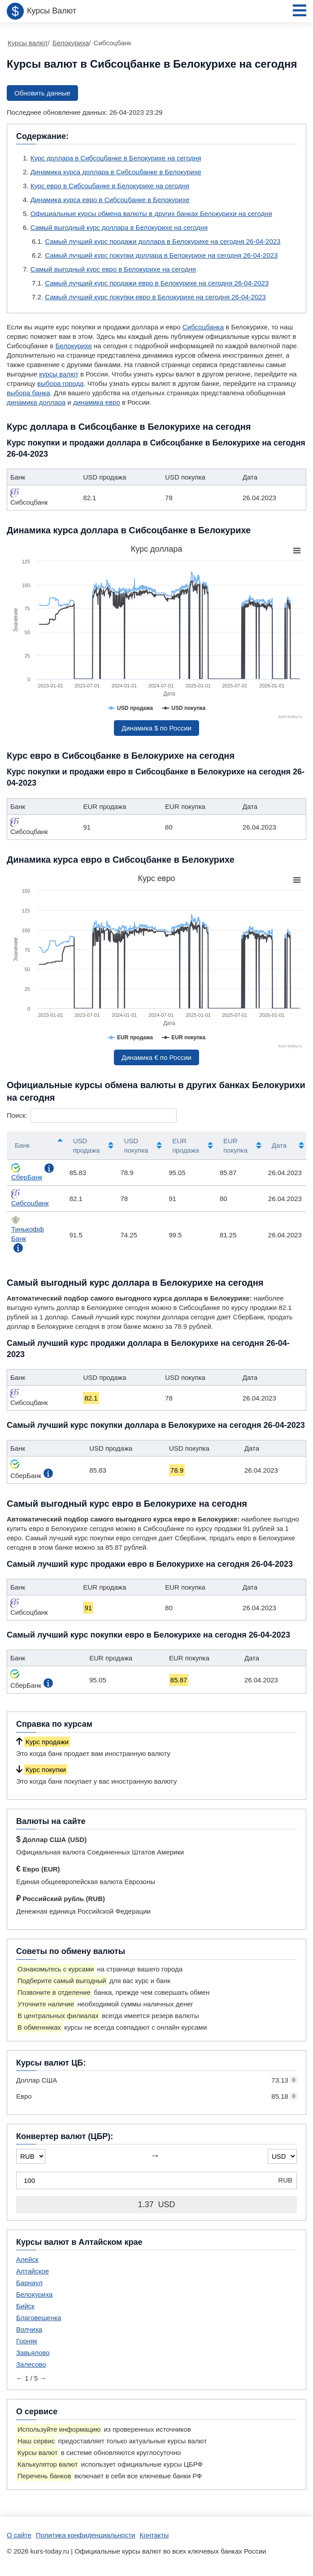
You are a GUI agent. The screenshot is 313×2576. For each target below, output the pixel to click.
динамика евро (96, 402)
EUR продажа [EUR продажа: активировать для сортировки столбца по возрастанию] (185, 1145)
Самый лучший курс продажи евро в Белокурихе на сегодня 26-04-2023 (157, 283)
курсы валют (58, 374)
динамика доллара (36, 402)
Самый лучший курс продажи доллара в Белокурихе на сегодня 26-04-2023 (162, 241)
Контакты (154, 2535)
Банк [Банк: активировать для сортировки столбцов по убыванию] (22, 1145)
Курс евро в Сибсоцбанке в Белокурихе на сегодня (109, 186)
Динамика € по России (156, 1057)
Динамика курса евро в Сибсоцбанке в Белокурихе (110, 199)
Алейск (27, 2259)
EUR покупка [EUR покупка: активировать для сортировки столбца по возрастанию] (235, 1145)
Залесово (31, 2364)
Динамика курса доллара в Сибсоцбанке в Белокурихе (115, 172)
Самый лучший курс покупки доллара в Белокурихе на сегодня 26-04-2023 (161, 255)
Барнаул (29, 2282)
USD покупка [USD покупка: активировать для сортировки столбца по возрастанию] (136, 1145)
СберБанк (26, 1172)
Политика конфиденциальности (85, 2535)
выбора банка (28, 393)
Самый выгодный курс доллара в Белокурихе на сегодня (119, 227)
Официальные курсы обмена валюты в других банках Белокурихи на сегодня (151, 213)
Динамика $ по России (156, 728)
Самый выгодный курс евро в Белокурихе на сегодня (113, 269)
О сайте (19, 2535)
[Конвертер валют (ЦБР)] (156, 2180)
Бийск (25, 2306)
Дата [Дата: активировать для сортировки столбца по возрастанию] (279, 1145)
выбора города (60, 383)
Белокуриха (34, 2294)
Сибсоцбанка (203, 327)
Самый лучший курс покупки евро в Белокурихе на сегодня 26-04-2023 (155, 297)
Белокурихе (74, 346)
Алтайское (32, 2271)
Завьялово (33, 2352)
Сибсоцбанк (30, 1198)
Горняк (26, 2341)
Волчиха (29, 2329)
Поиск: (92, 1115)
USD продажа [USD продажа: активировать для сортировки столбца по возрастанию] (86, 1145)
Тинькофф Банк (27, 1228)
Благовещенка (38, 2317)
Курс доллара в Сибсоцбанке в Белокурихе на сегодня (115, 158)
